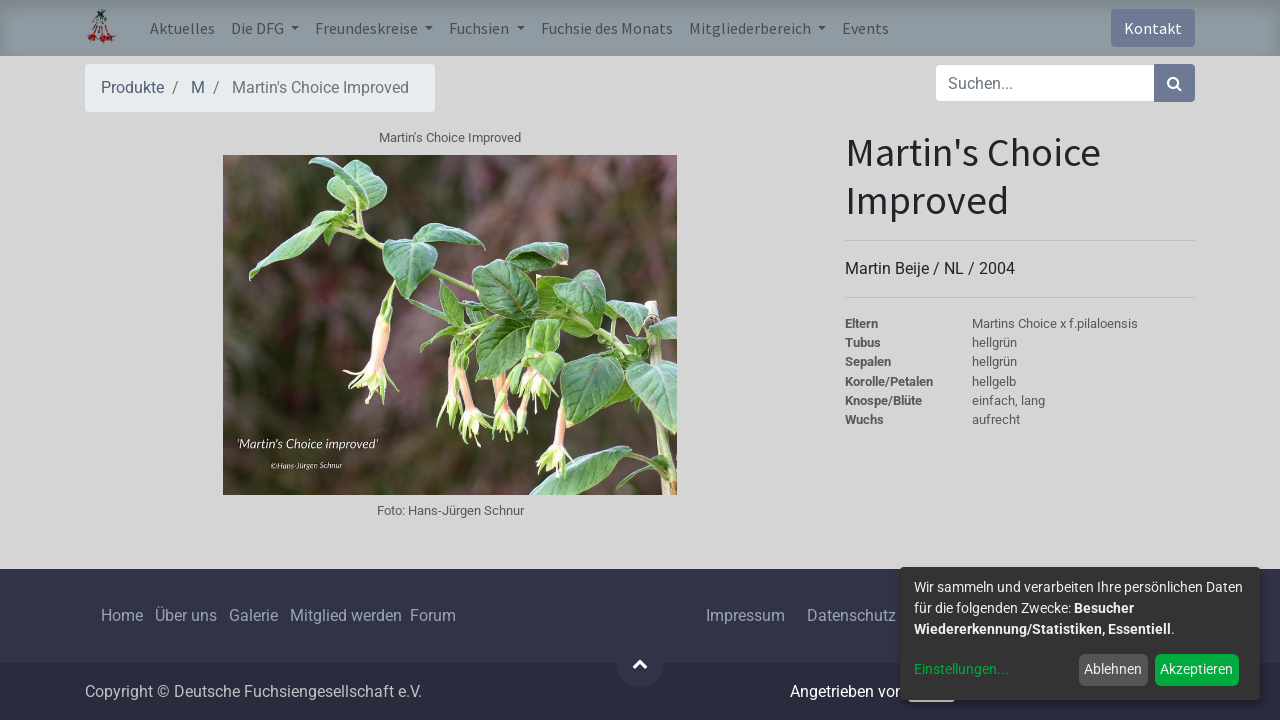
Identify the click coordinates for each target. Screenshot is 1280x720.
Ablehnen (1113, 669)
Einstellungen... (961, 669)
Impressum (745, 615)
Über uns (186, 615)
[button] (640, 663)
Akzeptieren (1196, 669)
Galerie (253, 615)
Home (122, 615)
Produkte (132, 87)
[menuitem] (182, 28)
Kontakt (1153, 28)
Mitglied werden (348, 615)
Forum (433, 615)
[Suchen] (1174, 83)
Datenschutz (851, 615)
